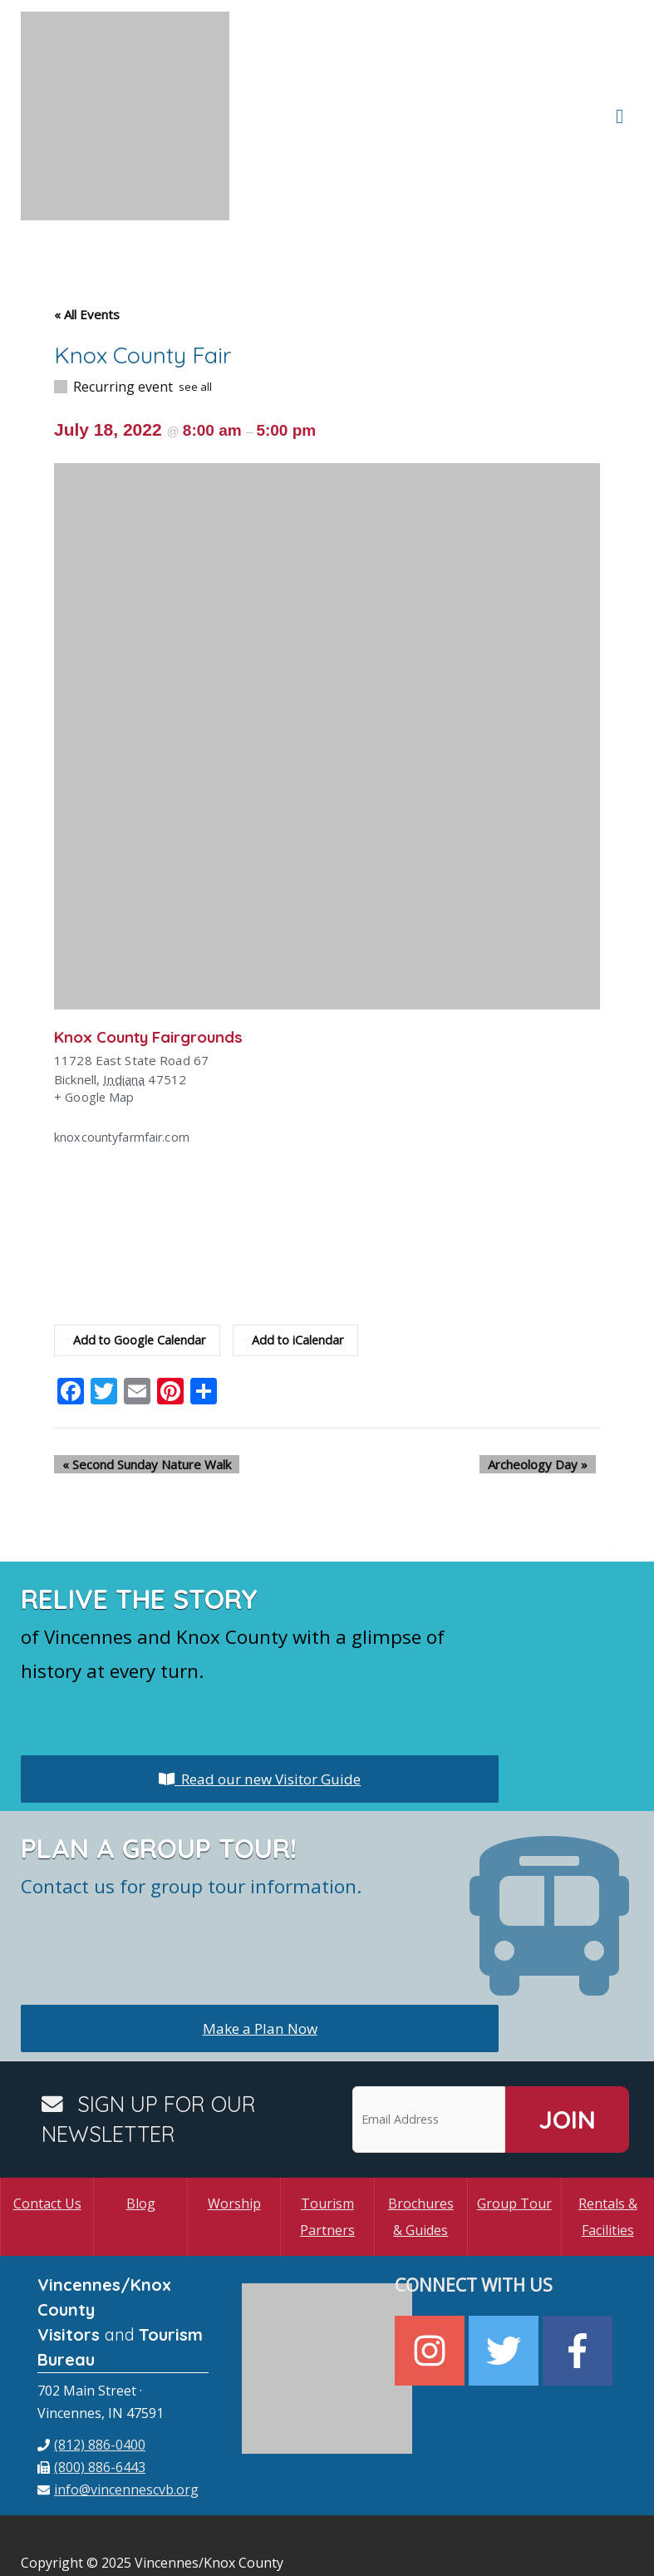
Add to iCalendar (299, 1256)
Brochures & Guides (421, 2132)
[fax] (91, 2383)
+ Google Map (95, 1013)
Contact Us (47, 2119)
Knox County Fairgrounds (156, 952)
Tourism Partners (327, 2132)
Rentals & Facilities (607, 2132)
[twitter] (506, 2267)
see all (195, 302)
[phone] (91, 2360)
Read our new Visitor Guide (260, 1695)
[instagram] (432, 2267)
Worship (234, 2119)
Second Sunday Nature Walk (138, 1380)
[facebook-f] (580, 2267)
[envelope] (118, 2405)
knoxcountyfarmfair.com (123, 1053)
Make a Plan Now (260, 1944)
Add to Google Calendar (137, 1256)
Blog (140, 2119)
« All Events (87, 230)
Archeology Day (546, 1380)
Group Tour (514, 2119)
